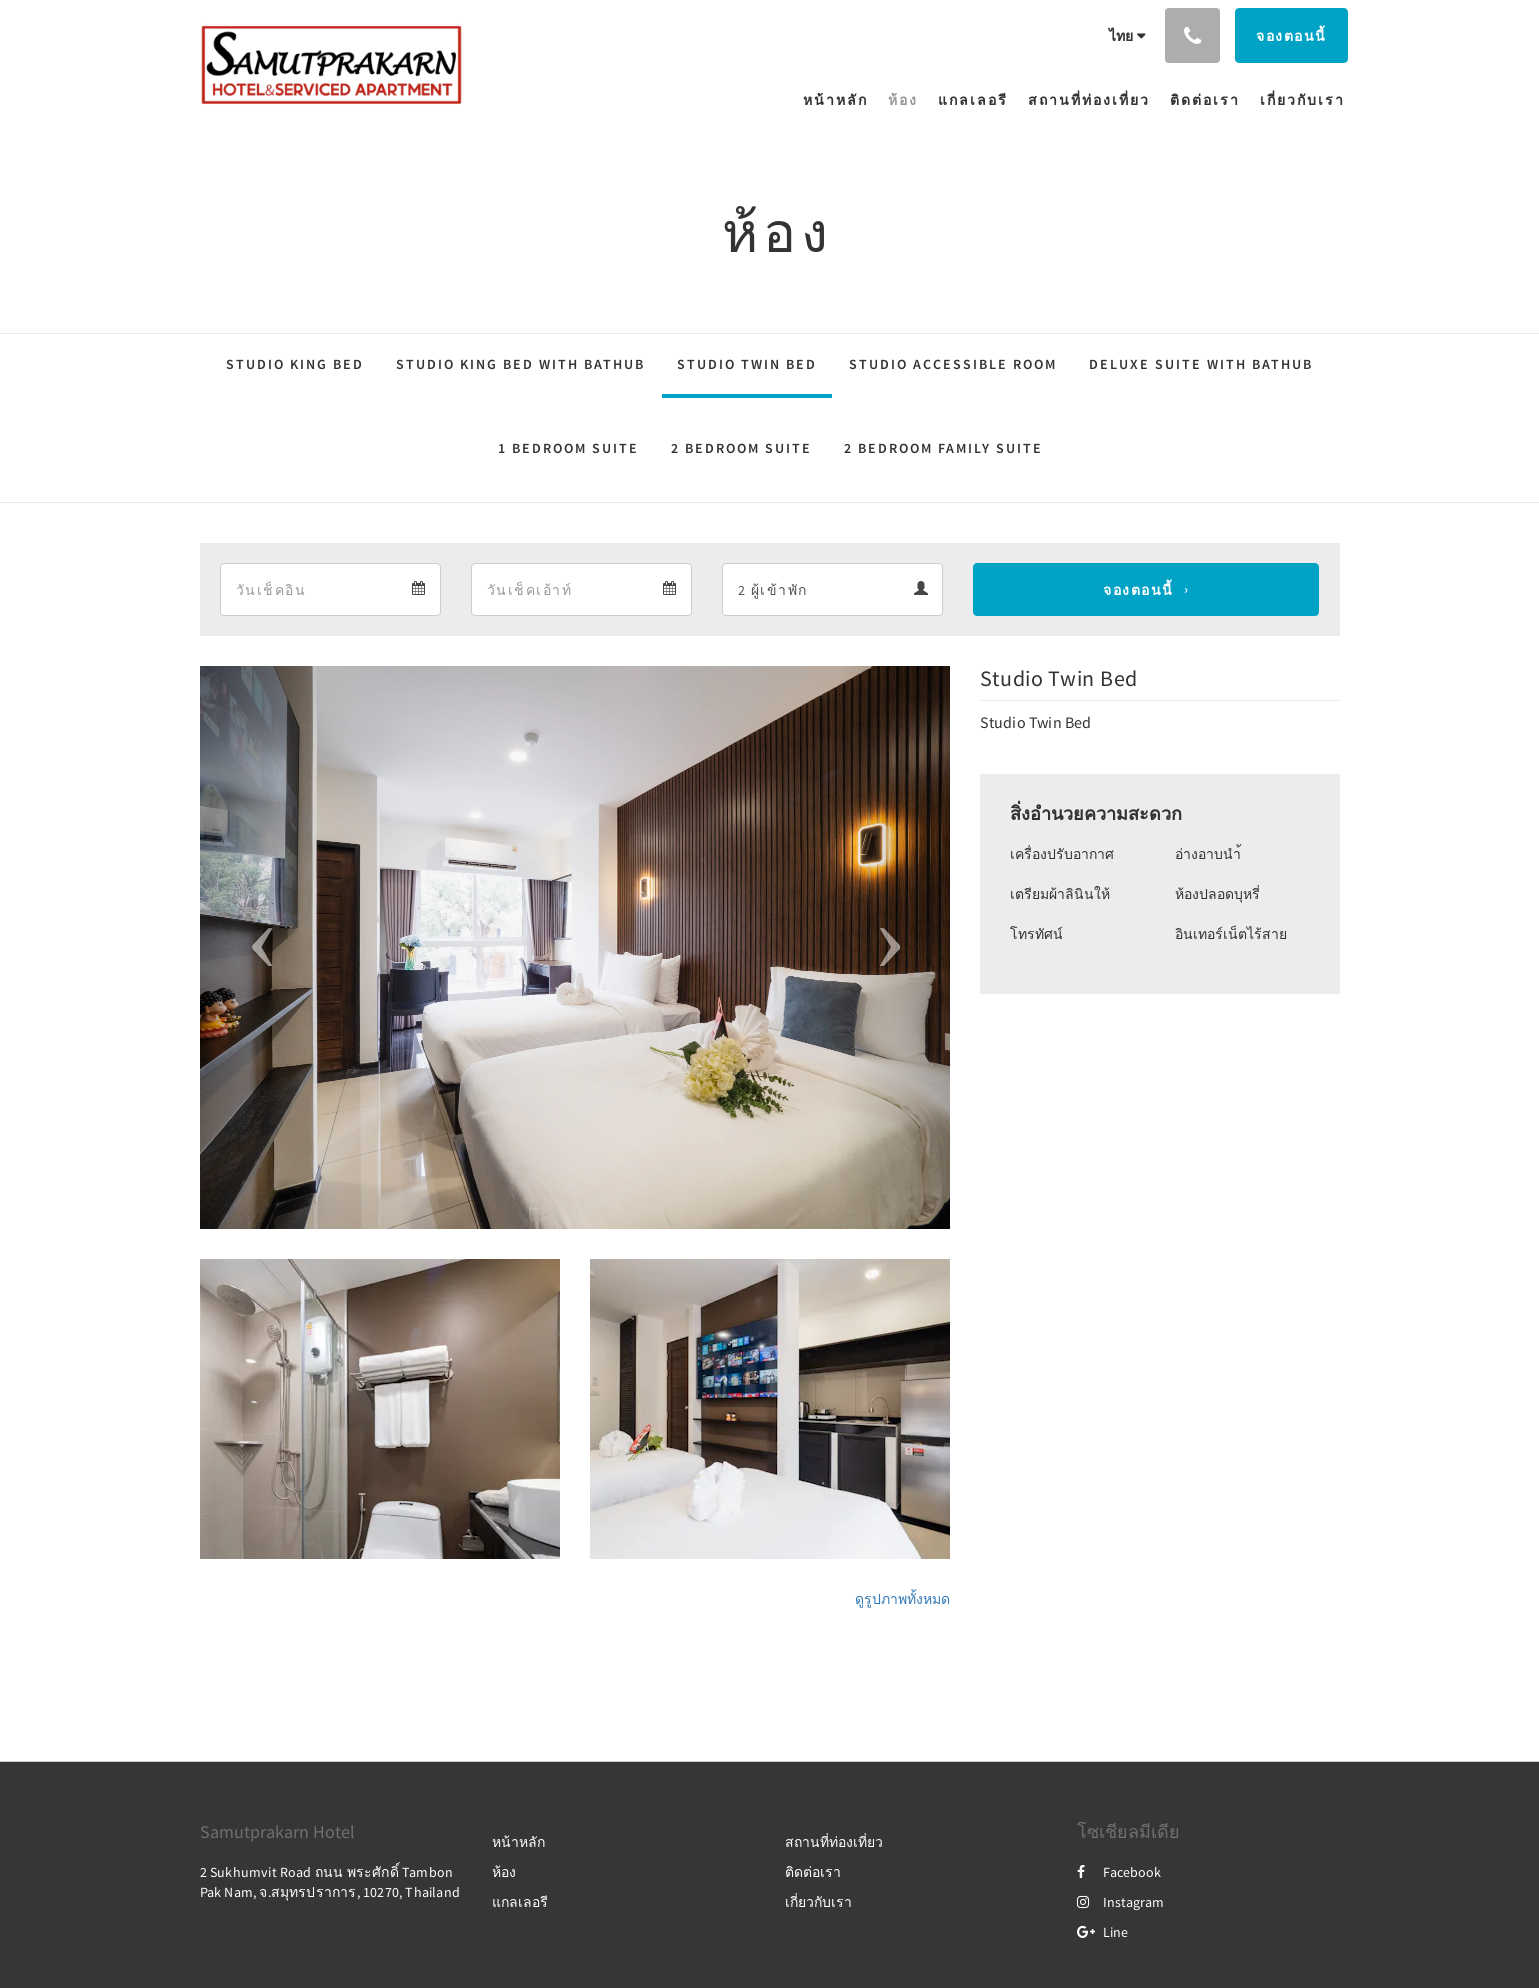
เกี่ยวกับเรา (818, 1902)
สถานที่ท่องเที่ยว (834, 1842)
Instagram (1120, 1902)
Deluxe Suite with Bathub (1201, 364)
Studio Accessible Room (953, 364)
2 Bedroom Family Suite (943, 448)
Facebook (1119, 1872)
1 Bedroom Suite (568, 448)
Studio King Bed (295, 364)
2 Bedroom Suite (741, 448)
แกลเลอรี (520, 1902)
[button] (256, 947)
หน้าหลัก (518, 1842)
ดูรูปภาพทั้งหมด (902, 1599)
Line (1102, 1932)
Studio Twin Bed (747, 364)
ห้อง (504, 1872)
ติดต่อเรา (813, 1872)
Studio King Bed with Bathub (520, 364)
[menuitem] (840, 100)
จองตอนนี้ (1138, 590)
